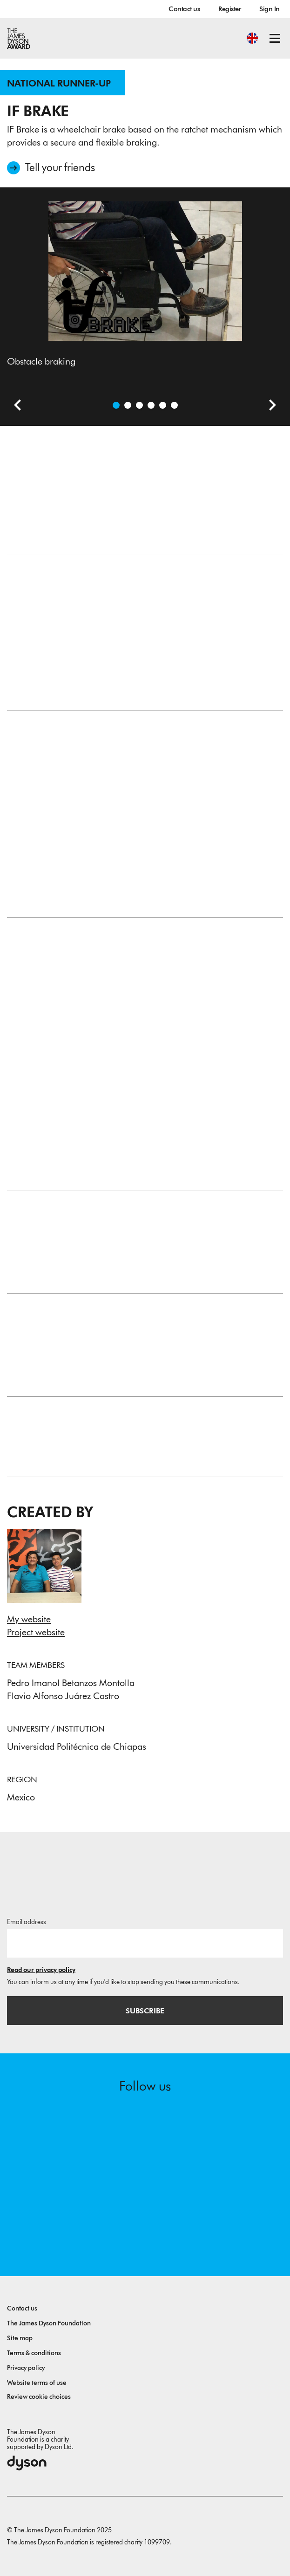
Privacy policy (26, 2368)
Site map (20, 2338)
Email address (26, 1922)
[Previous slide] (14, 406)
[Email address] (145, 1943)
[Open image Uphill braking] (139, 405)
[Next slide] (269, 406)
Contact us (184, 9)
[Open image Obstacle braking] (116, 405)
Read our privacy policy (41, 1970)
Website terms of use (37, 2383)
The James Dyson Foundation (49, 2323)
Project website (36, 1632)
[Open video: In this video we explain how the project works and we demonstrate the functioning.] (127, 405)
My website (29, 1619)
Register (229, 9)
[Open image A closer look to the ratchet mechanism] (151, 405)
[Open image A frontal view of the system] (162, 405)
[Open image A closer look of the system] (174, 405)
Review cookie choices (39, 2397)
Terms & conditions (34, 2353)
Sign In (269, 9)
